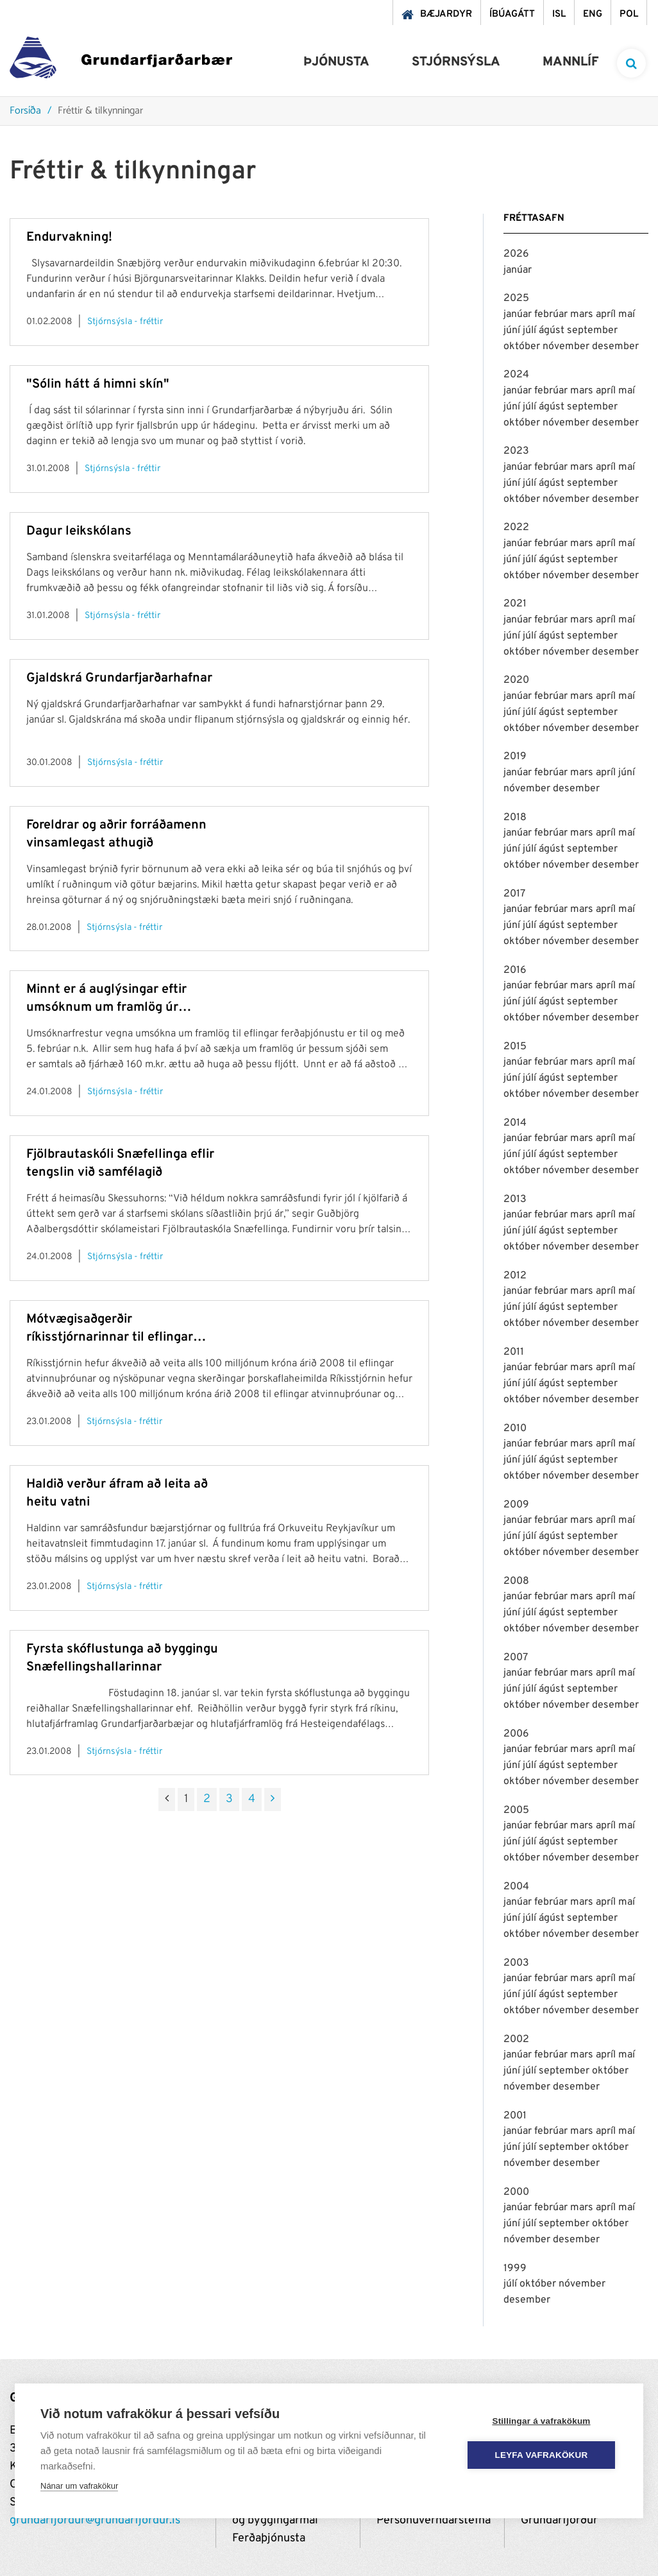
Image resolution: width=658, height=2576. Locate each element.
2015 (515, 1046)
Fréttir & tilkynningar (100, 111)
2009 (516, 1504)
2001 (515, 2115)
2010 (515, 1428)
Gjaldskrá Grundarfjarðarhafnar (119, 678)
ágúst (553, 330)
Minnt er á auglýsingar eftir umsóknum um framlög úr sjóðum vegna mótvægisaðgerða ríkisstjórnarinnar (121, 999)
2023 (516, 451)
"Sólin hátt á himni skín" (97, 384)
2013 (515, 1199)
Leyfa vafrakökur (541, 2455)
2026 (516, 254)
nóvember (567, 346)
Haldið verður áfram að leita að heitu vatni (117, 1493)
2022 (516, 527)
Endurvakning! (69, 237)
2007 (515, 1657)
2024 (516, 374)
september (592, 330)
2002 (516, 2039)
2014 (515, 1123)
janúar (517, 270)
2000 (516, 2192)
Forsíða (25, 111)
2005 (516, 1810)
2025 (516, 298)
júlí (531, 330)
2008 (516, 1581)
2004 (516, 1886)
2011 (513, 1352)
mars (583, 314)
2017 (514, 894)
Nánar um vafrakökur (79, 2486)
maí (626, 314)
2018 (515, 817)
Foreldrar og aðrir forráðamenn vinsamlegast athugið (116, 834)
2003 (516, 1963)
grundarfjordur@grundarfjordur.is (95, 2520)
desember (615, 346)
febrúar (552, 314)
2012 (515, 1275)
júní (513, 330)
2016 (515, 970)
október (523, 346)
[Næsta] (272, 1799)
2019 (515, 756)
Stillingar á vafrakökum (541, 2421)
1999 (515, 2268)
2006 (516, 1734)
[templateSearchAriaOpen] (631, 63)
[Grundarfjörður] (121, 60)
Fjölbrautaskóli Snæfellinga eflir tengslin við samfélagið (120, 1163)
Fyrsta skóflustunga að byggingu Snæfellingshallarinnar (122, 1658)
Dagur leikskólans (78, 531)
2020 (516, 680)
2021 (515, 603)
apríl (607, 314)
